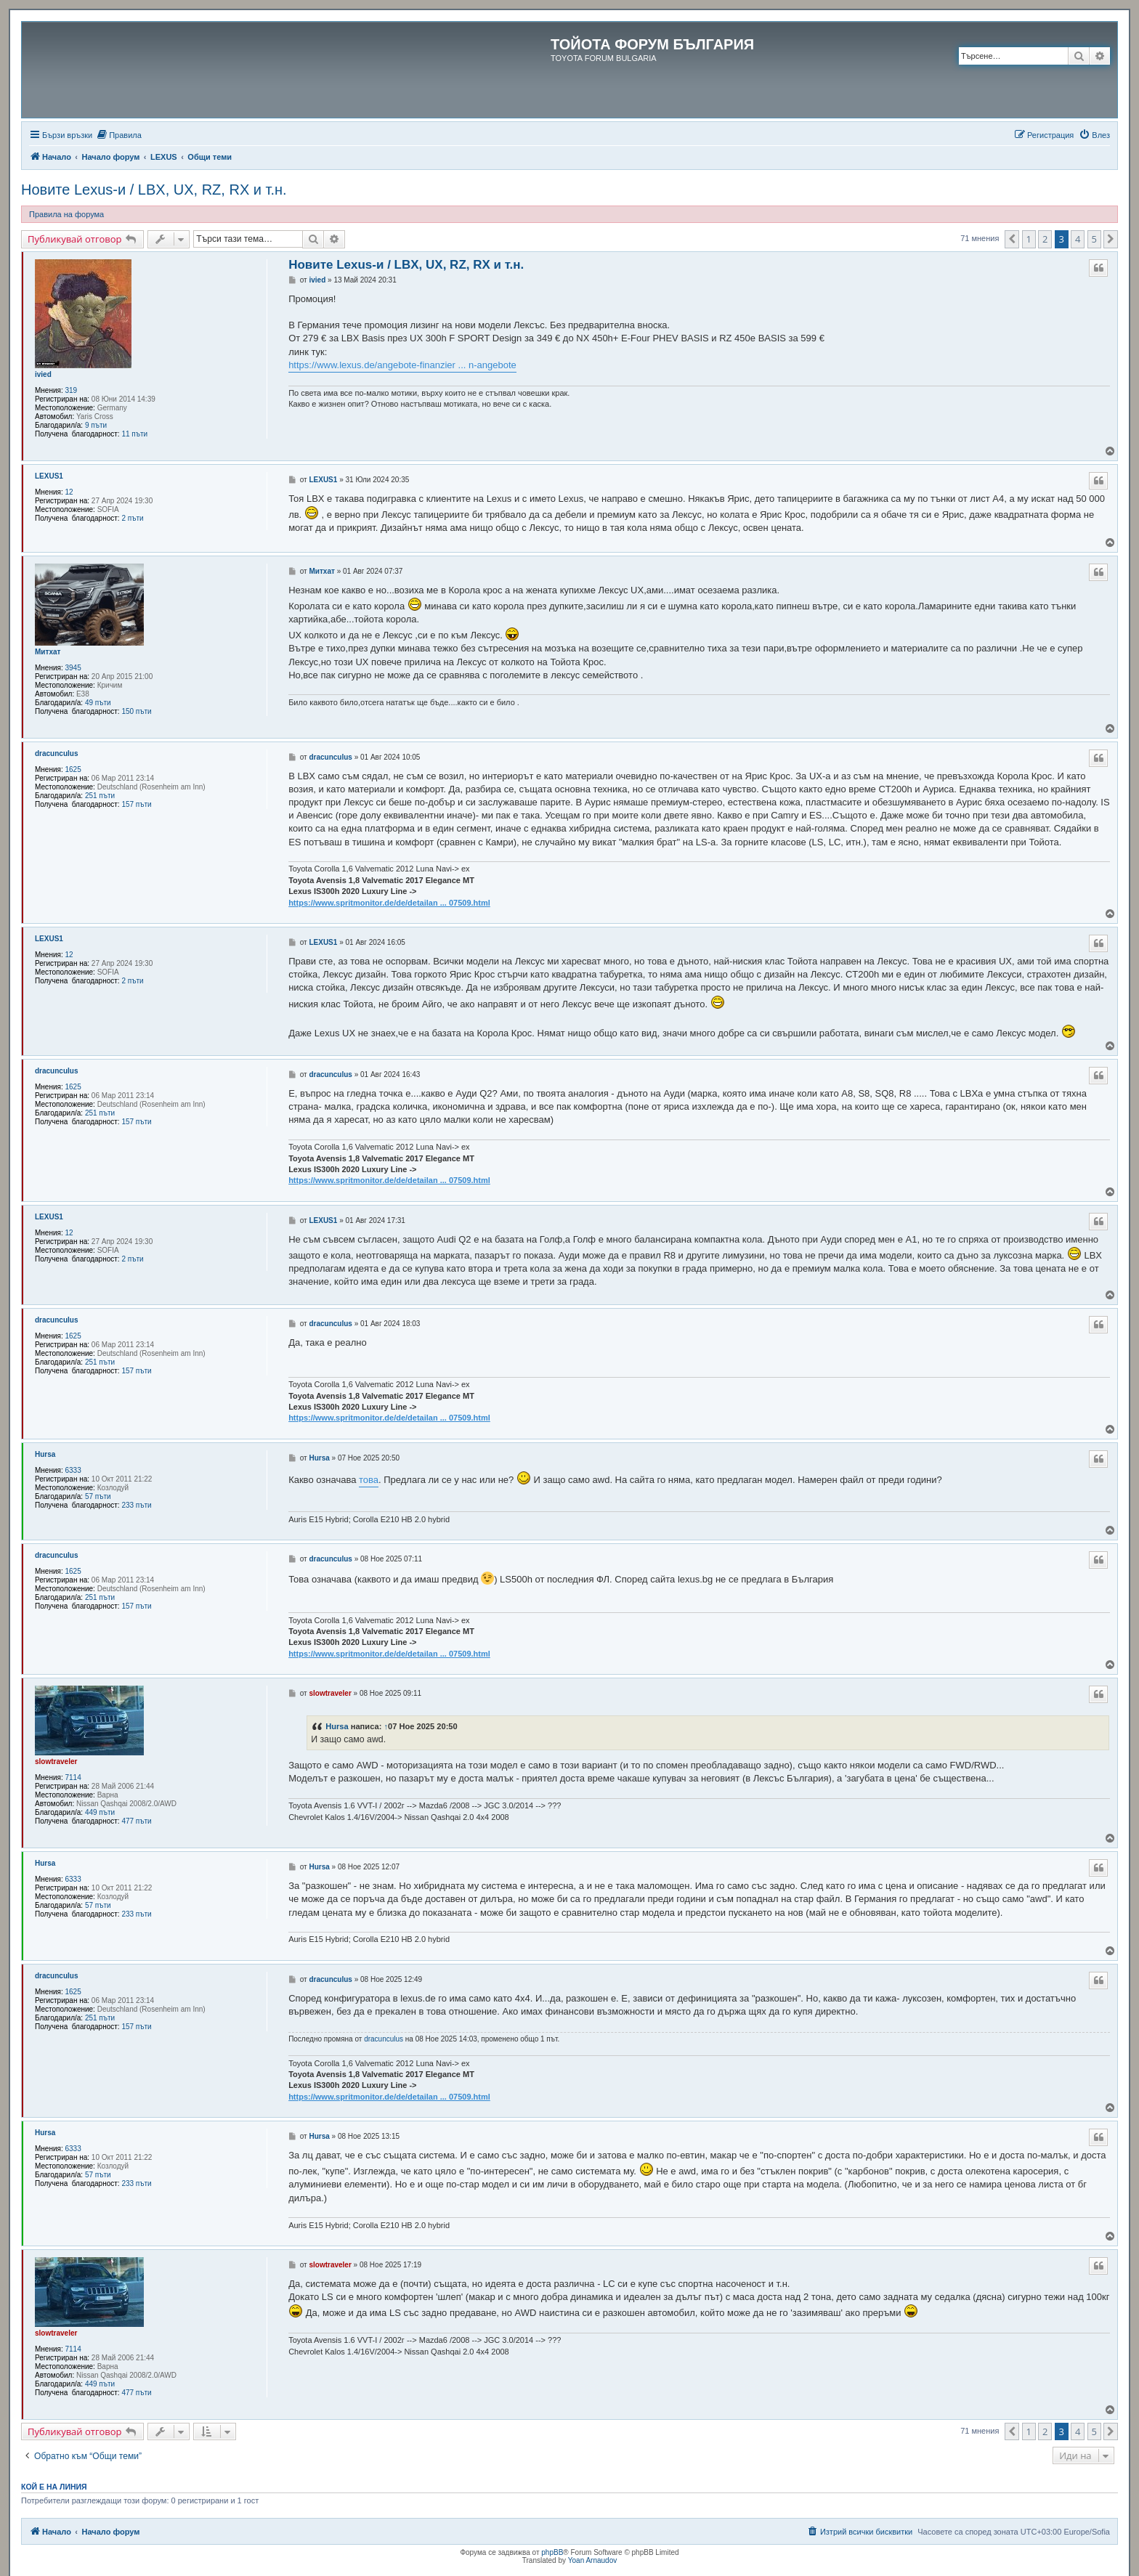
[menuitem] (119, 135)
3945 (73, 668)
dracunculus (56, 753)
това (368, 1479)
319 (71, 390)
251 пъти (100, 796)
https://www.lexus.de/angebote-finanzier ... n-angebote (402, 364)
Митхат (47, 652)
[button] (1012, 239)
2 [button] (1044, 238)
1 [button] (1028, 238)
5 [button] (1094, 238)
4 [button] (1077, 238)
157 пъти (136, 804)
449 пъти (100, 1812)
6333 (73, 1470)
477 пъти (136, 1821)
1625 (73, 769)
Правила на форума (66, 214)
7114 (73, 1777)
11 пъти (134, 434)
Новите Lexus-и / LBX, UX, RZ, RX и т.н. (154, 190)
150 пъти (136, 711)
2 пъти (132, 518)
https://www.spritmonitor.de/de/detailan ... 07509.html (389, 902)
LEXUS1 (49, 476)
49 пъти (98, 703)
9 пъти (96, 425)
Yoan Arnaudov (592, 2560)
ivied (43, 374)
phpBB (552, 2552)
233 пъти (136, 1505)
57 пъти (98, 1496)
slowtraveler (56, 1762)
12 (69, 492)
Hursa (45, 1454)
